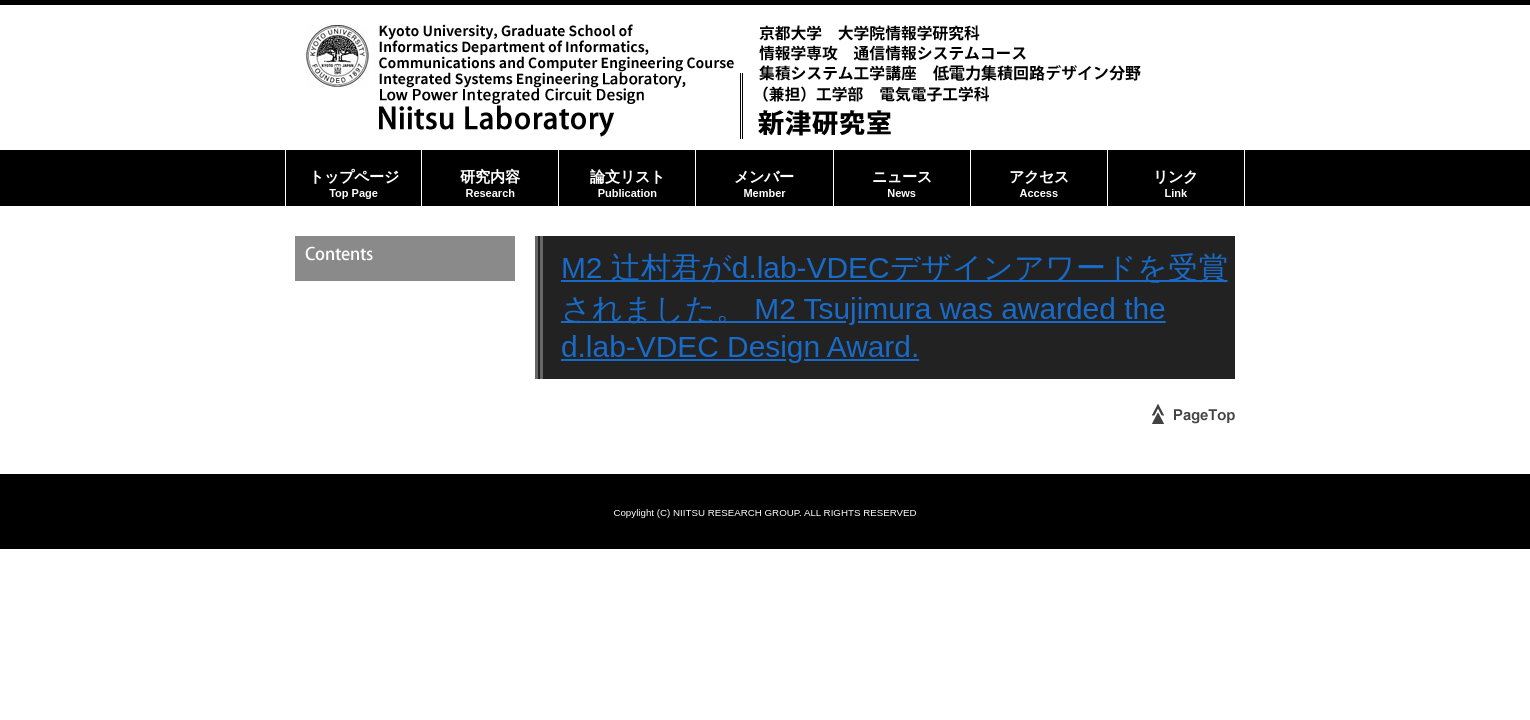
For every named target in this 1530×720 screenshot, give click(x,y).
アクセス (1039, 178)
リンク (1176, 178)
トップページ (353, 178)
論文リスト (627, 178)
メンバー (764, 178)
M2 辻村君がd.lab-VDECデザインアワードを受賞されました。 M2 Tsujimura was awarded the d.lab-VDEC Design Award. (894, 307)
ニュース (902, 178)
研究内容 (490, 178)
